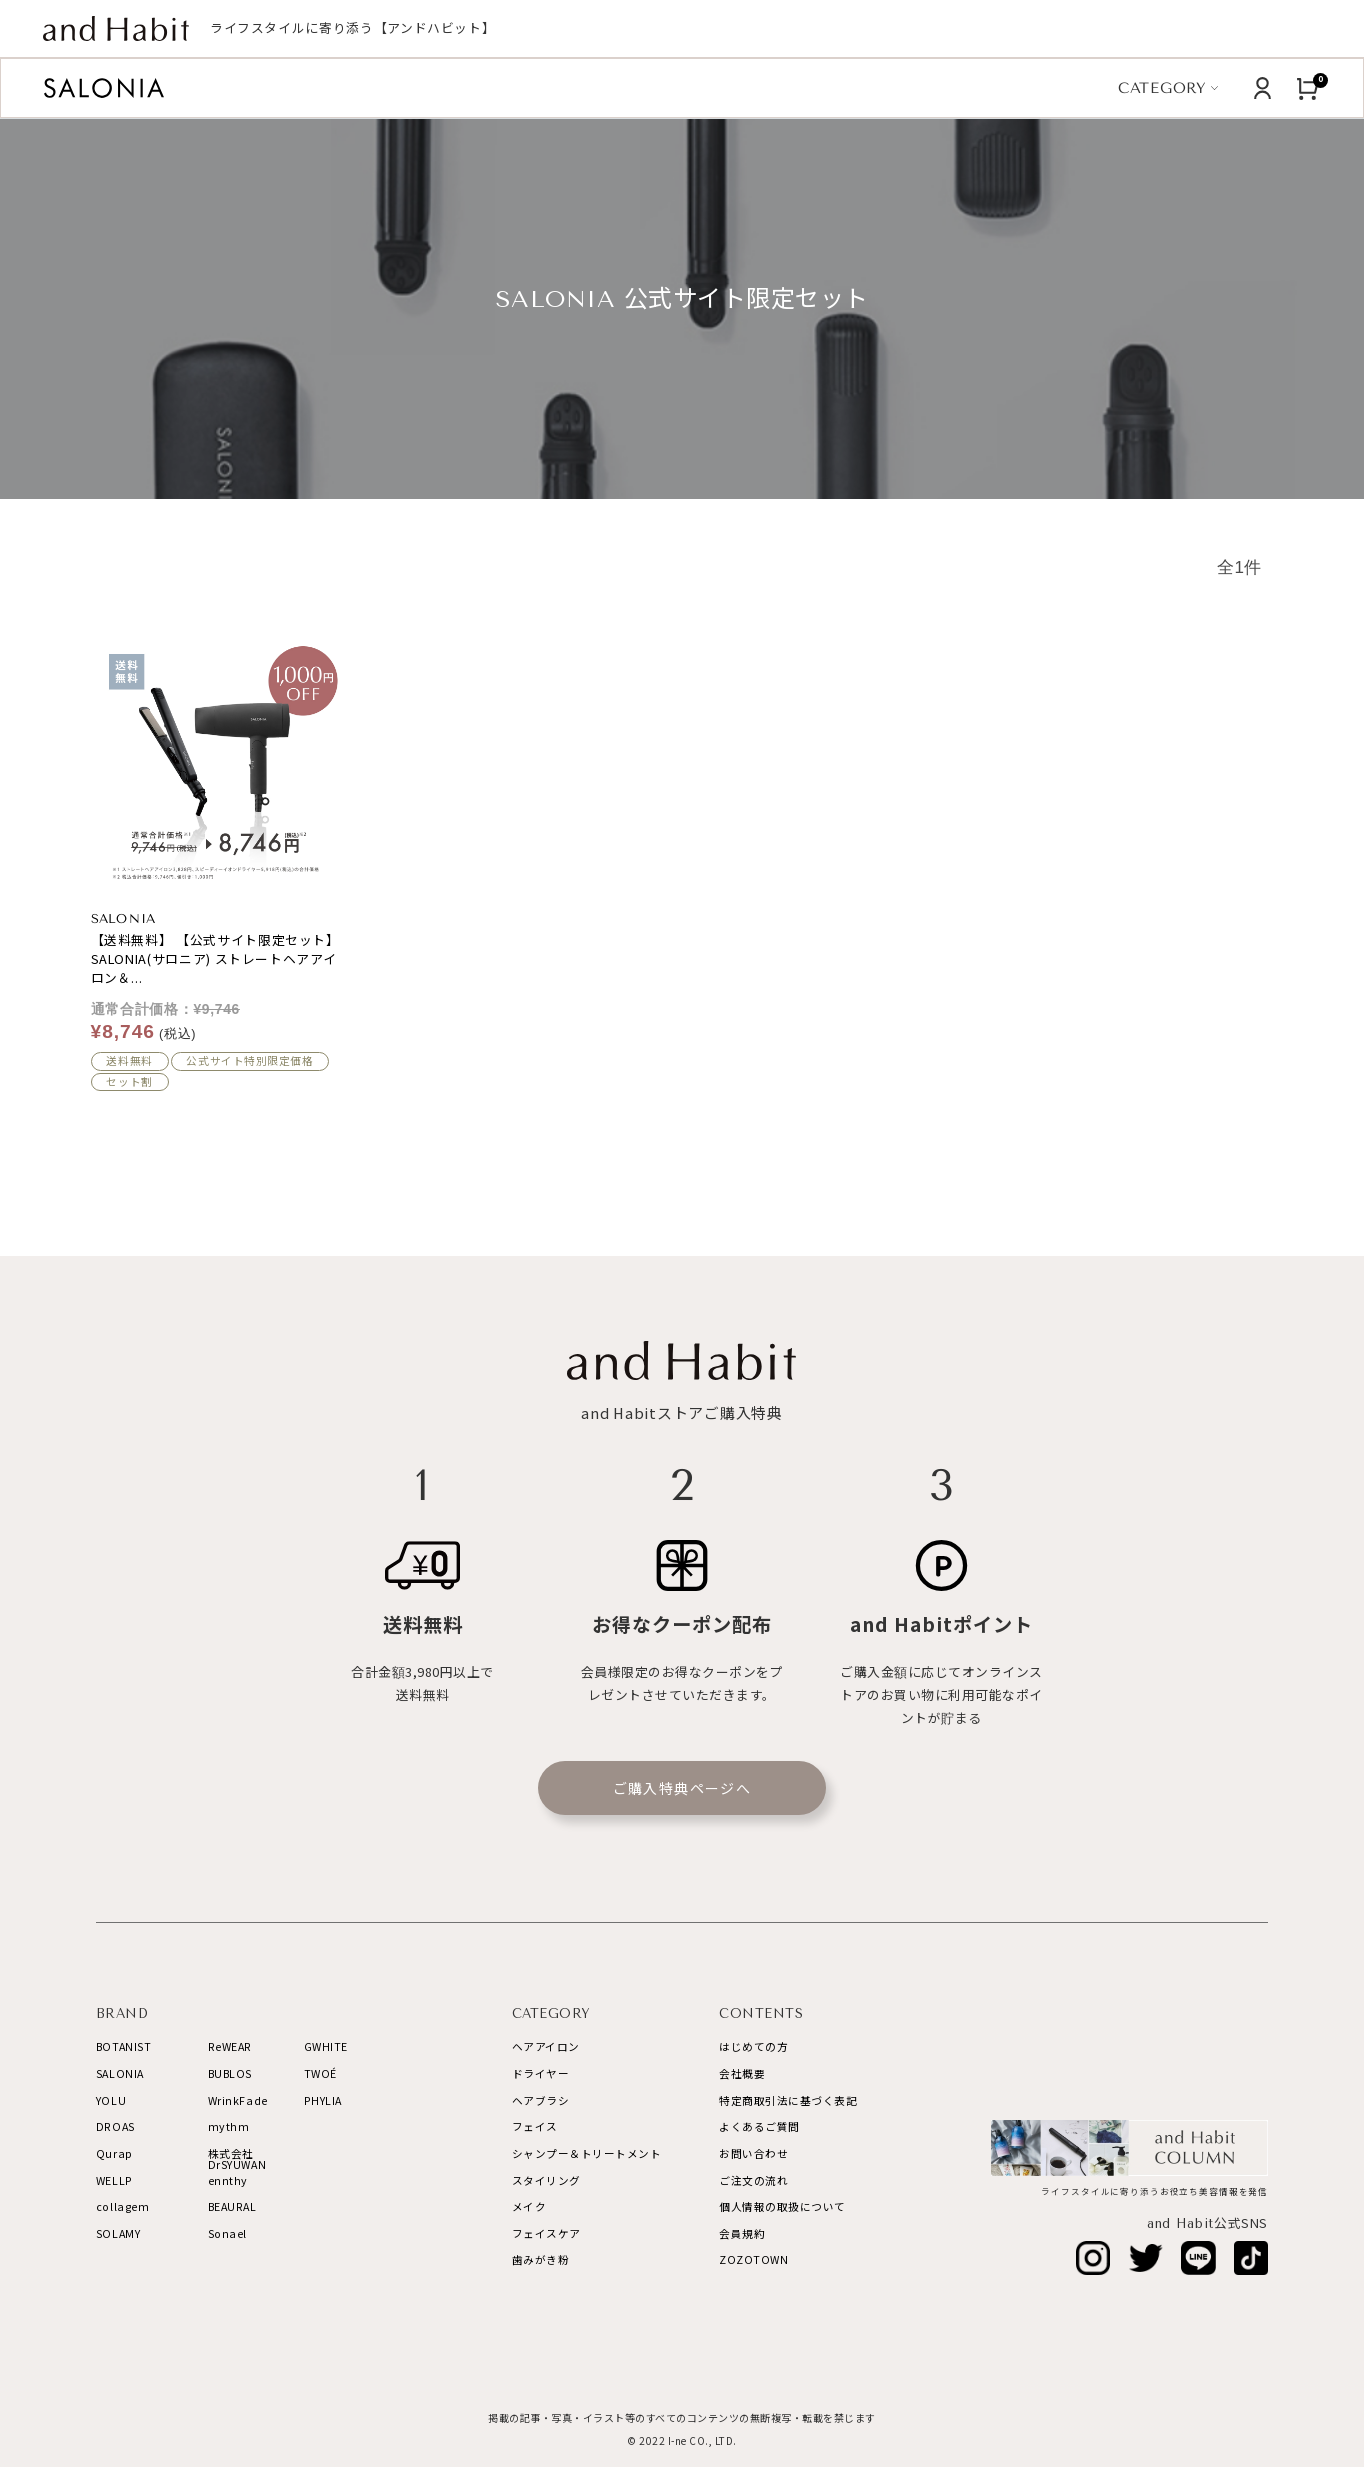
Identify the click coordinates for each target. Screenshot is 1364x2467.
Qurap (114, 2153)
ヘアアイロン (546, 2046)
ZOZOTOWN (753, 2259)
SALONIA (120, 2073)
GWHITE (326, 2046)
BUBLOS (230, 2073)
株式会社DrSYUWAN (237, 2159)
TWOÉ (320, 2073)
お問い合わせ (753, 2153)
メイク (529, 2206)
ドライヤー (541, 2073)
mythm (229, 2126)
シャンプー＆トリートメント (587, 2153)
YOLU (111, 2100)
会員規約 (742, 2233)
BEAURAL (232, 2206)
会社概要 (742, 2073)
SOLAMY (118, 2233)
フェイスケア (546, 2233)
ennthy (228, 2180)
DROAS (115, 2126)
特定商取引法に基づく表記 (788, 2100)
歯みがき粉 (541, 2259)
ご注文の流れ (753, 2180)
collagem (122, 2206)
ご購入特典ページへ (682, 1788)
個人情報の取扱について (782, 2206)
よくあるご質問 (759, 2126)
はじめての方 (753, 2046)
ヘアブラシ (541, 2100)
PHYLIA (323, 2100)
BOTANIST (123, 2046)
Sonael (227, 2233)
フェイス (535, 2126)
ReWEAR (230, 2046)
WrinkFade (238, 2100)
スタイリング (546, 2180)
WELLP (114, 2180)
